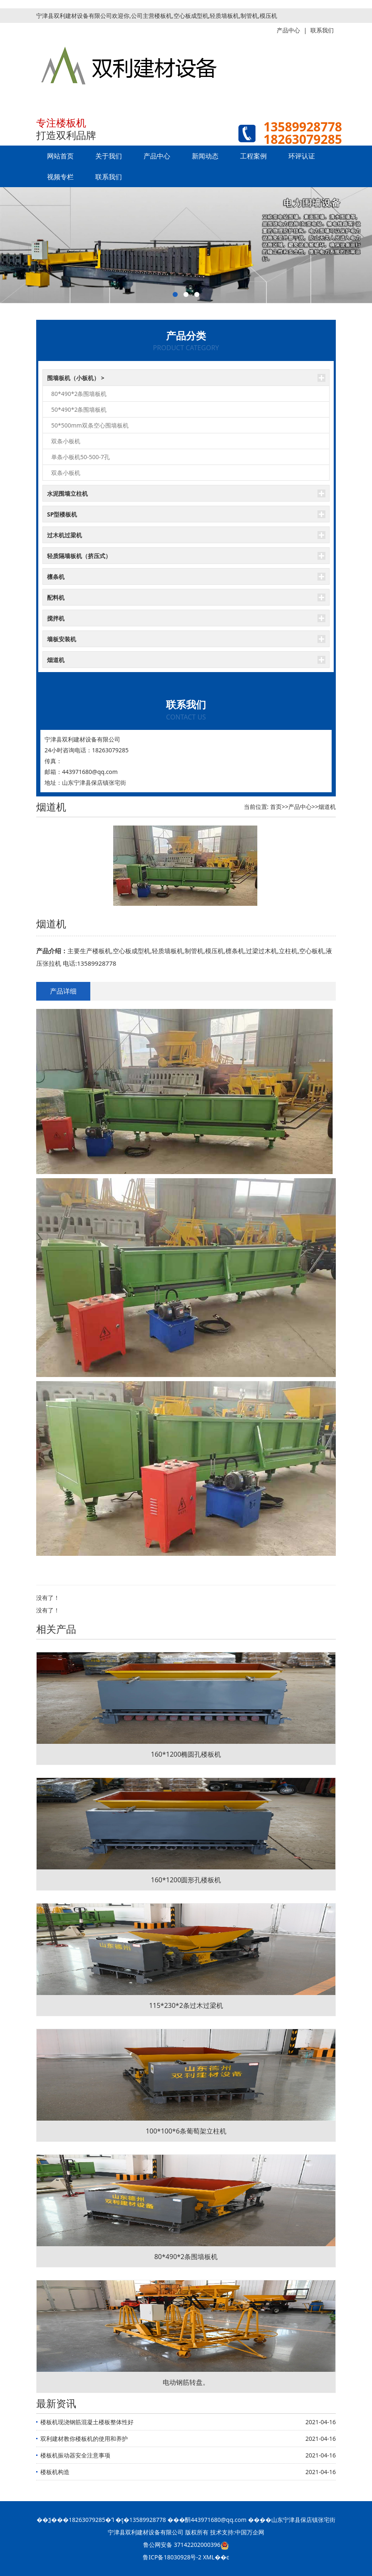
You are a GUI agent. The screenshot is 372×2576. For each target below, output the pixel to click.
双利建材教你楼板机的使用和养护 (84, 2439)
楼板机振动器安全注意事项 (75, 2455)
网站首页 (60, 156)
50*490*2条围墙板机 (79, 409)
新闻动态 (205, 156)
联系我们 (108, 176)
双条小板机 (65, 441)
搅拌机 (55, 618)
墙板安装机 (61, 639)
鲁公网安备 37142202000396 (186, 2545)
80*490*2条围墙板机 (79, 394)
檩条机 (55, 577)
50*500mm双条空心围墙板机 (90, 425)
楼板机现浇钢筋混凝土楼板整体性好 (87, 2422)
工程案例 (253, 156)
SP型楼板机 (62, 514)
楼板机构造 (54, 2472)
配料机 (55, 597)
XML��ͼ (216, 2557)
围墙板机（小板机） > (75, 378)
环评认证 (301, 156)
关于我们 (108, 156)
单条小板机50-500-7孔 (80, 457)
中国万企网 (249, 2532)
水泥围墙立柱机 (67, 493)
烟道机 (55, 660)
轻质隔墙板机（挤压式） (79, 556)
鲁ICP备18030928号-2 (172, 2557)
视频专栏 (60, 176)
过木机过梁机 (64, 535)
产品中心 (157, 156)
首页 (276, 807)
